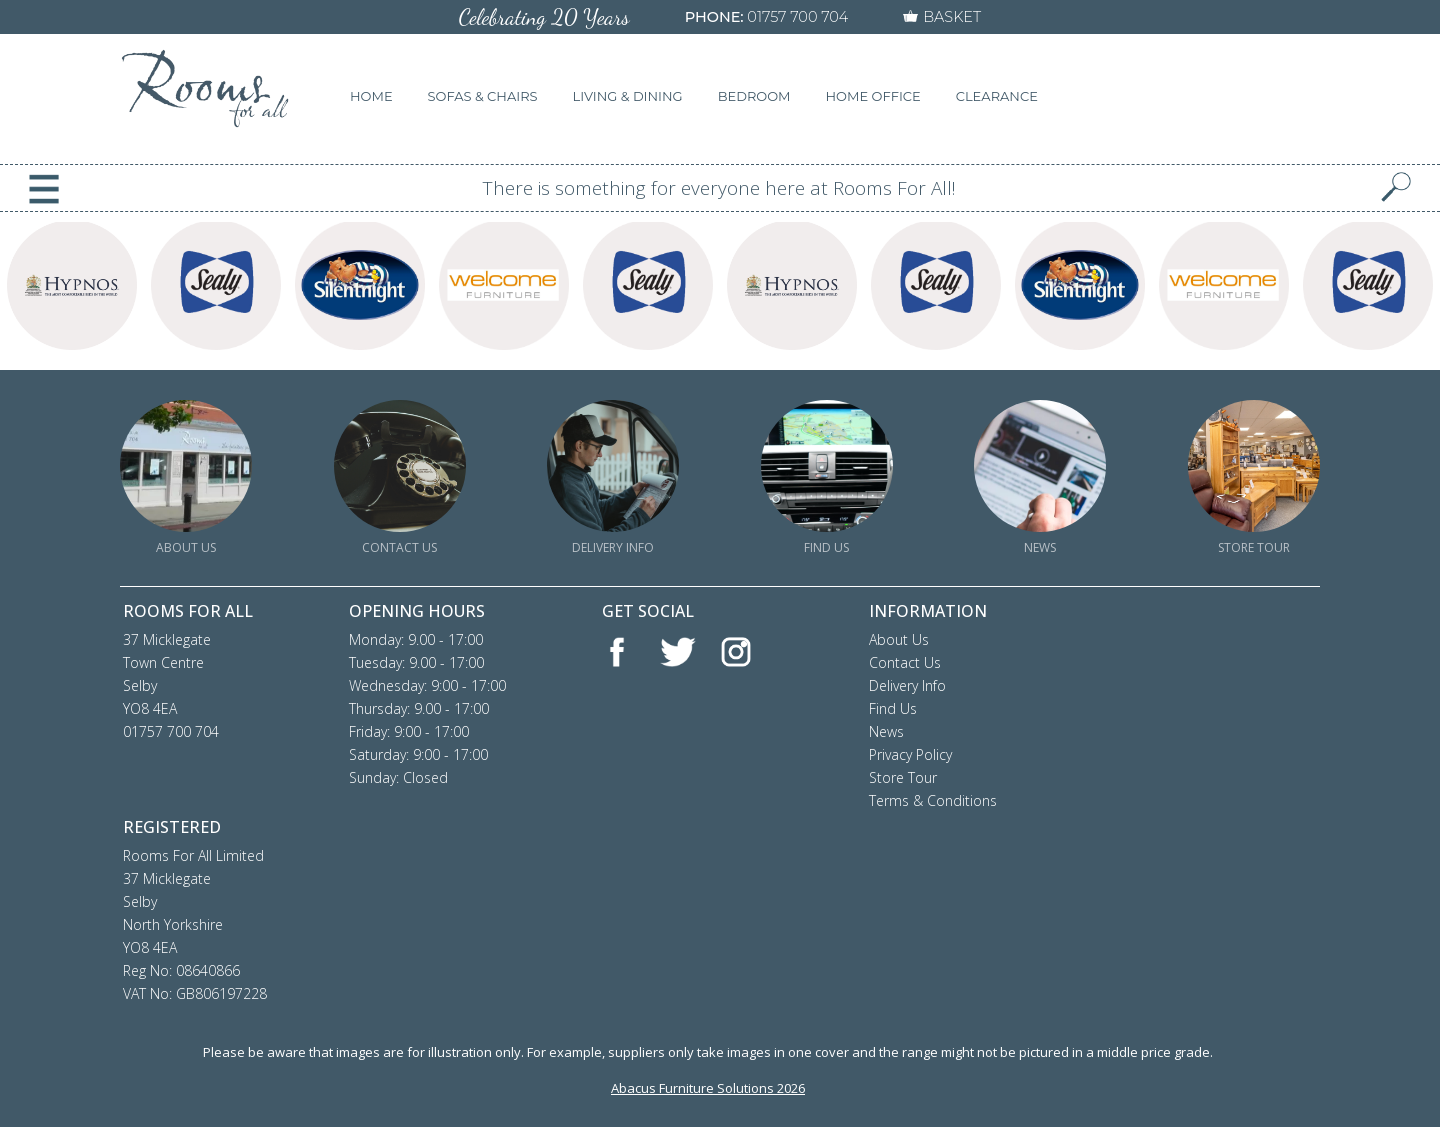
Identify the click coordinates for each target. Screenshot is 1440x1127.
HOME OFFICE (873, 96)
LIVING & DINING (628, 96)
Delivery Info (907, 685)
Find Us (893, 708)
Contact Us (905, 662)
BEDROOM (754, 96)
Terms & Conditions (933, 800)
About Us (899, 639)
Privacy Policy (910, 754)
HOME (371, 96)
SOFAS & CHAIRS (483, 96)
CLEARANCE (997, 96)
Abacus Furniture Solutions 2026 (708, 1088)
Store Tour (903, 777)
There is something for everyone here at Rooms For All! (719, 188)
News (886, 731)
